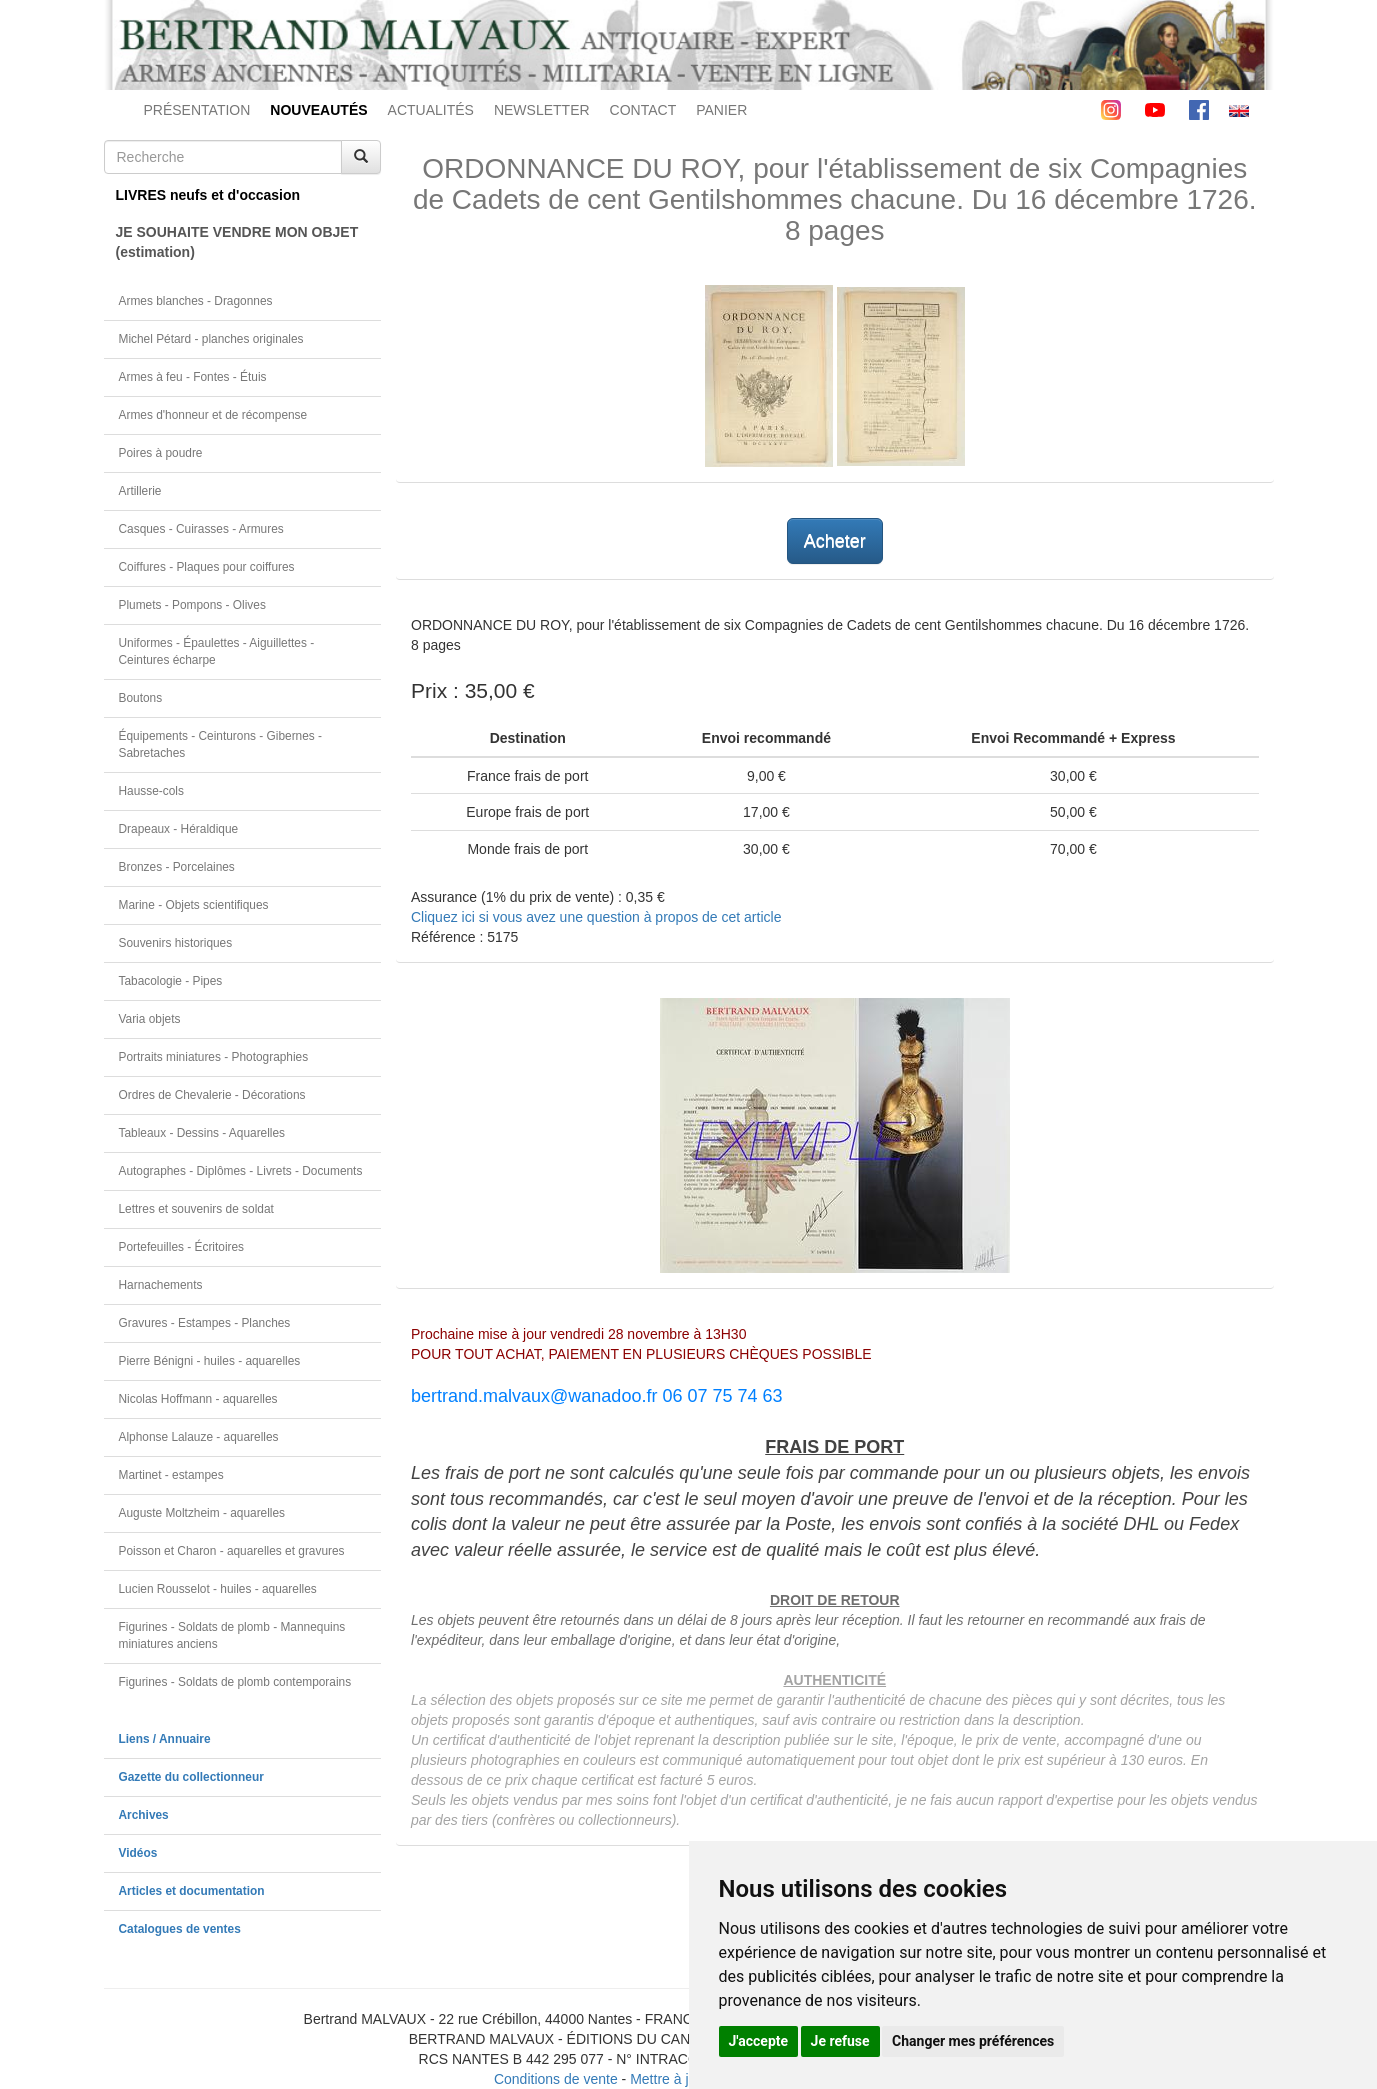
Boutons (141, 698)
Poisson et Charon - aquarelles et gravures (232, 1551)
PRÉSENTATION (197, 110)
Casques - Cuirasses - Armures (201, 529)
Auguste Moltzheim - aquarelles (202, 1513)
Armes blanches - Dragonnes (196, 301)
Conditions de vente (556, 2079)
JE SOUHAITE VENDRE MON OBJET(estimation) (237, 242)
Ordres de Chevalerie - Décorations (212, 1095)
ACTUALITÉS (431, 110)
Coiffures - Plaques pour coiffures (207, 567)
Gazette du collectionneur (191, 1777)
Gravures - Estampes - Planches (205, 1323)
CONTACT (643, 110)
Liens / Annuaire (165, 1739)
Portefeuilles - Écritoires (182, 1247)
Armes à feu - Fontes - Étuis (193, 377)
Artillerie (140, 491)
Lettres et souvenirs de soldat (196, 1209)
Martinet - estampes (171, 1475)
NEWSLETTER (542, 110)
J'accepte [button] (759, 2041)
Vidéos (138, 1853)
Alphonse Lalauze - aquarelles (199, 1437)
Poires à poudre (161, 453)
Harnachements (161, 1285)
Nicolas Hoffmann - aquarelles (198, 1399)
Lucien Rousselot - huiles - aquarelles (218, 1589)
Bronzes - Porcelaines (177, 867)
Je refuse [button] (840, 2041)
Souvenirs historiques (176, 943)
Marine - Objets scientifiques (194, 905)
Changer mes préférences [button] (973, 2041)
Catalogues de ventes (180, 1929)
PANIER (721, 110)
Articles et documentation (192, 1891)
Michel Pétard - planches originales (211, 339)
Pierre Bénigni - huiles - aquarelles (210, 1361)
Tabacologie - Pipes (171, 981)
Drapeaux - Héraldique (179, 829)
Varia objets (150, 1019)
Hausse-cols (151, 791)
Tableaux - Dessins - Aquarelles (202, 1133)
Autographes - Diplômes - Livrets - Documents (241, 1171)
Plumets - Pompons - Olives (192, 605)
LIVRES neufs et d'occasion (208, 195)
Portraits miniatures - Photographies (214, 1057)
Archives (144, 1815)
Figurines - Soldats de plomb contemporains (235, 1682)
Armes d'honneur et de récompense (213, 415)
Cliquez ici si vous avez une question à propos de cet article (596, 917)
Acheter (835, 541)
